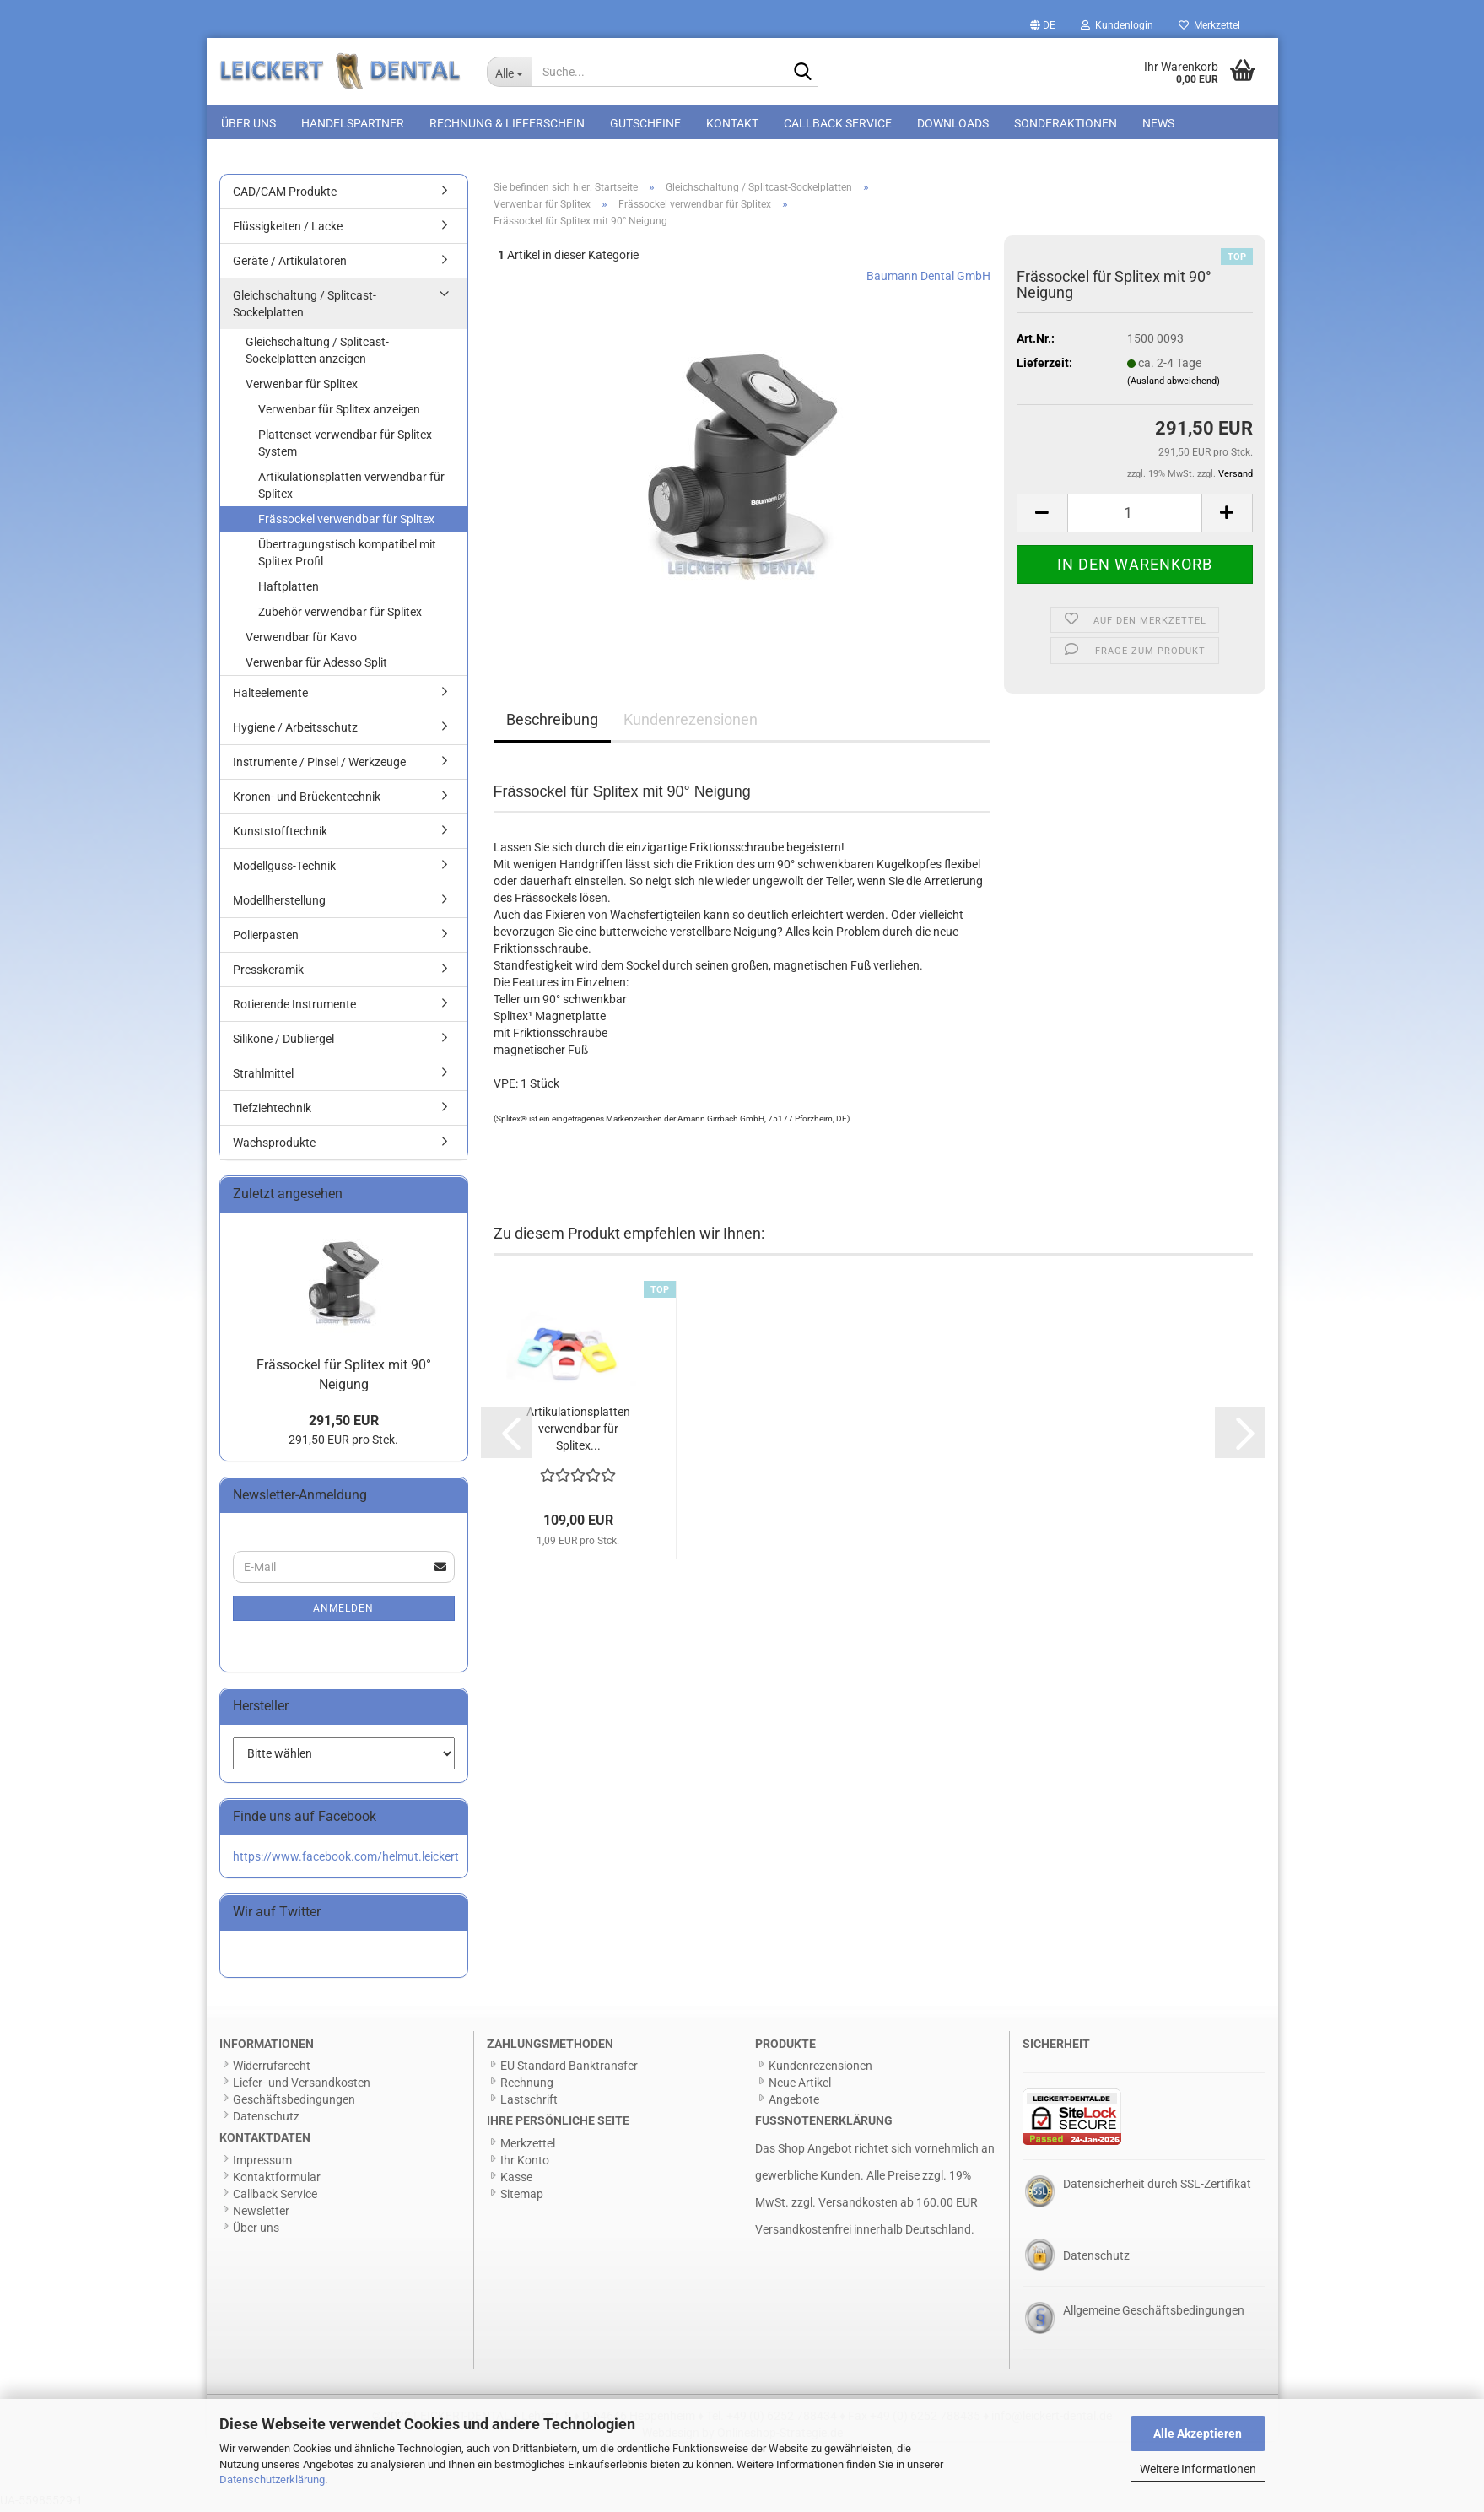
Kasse (516, 2180)
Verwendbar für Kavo (301, 640)
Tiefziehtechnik (272, 1111)
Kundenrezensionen (690, 722)
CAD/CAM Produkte (285, 195)
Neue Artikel (800, 2086)
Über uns (248, 123)
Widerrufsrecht (271, 2069)
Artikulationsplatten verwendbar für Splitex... (578, 1432)
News (1158, 123)
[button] (1042, 25)
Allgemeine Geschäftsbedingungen (1153, 2313)
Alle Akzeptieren (1197, 2433)
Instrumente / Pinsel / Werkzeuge (319, 765)
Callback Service (838, 123)
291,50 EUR (344, 1424)
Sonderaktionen (1065, 123)
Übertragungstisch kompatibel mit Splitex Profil (347, 556)
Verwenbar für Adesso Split (316, 666)
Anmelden (343, 1612)
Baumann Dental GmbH (928, 278)
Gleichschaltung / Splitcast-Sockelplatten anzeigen (317, 353)
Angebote (794, 2103)
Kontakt (732, 123)
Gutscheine (645, 123)
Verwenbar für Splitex (302, 387)
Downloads (953, 123)
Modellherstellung (279, 903)
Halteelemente (270, 696)
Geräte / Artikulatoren (290, 264)
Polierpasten (266, 938)
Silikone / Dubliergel (283, 1042)
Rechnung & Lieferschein (507, 123)
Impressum (262, 2163)
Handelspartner (352, 123)
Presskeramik (268, 973)
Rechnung (526, 2086)
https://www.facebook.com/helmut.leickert (346, 1859)
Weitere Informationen (1198, 2469)
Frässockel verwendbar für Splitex (346, 522)
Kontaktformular (277, 2180)
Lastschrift (529, 2103)
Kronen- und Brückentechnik (306, 800)
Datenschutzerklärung (272, 2479)
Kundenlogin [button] (1117, 25)
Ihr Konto (524, 2163)
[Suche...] (509, 72)
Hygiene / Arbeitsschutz (295, 730)
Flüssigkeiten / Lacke (288, 229)
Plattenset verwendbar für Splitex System (345, 446)
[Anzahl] (1134, 516)
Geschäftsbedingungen (294, 2103)
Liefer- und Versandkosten (301, 2086)
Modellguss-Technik (284, 869)
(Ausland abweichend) (1173, 384)
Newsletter (261, 2214)
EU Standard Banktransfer (569, 2069)
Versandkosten (858, 2205)
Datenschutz (266, 2119)
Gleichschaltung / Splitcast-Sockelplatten (304, 307)
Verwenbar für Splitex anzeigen (339, 412)
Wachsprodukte (274, 1146)
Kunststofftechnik (280, 834)
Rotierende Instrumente (294, 1007)
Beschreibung (552, 722)
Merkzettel (1209, 25)
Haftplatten (288, 590)
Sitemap (521, 2197)
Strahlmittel (263, 1076)
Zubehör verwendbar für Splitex (340, 615)
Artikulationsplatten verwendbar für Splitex (351, 488)
